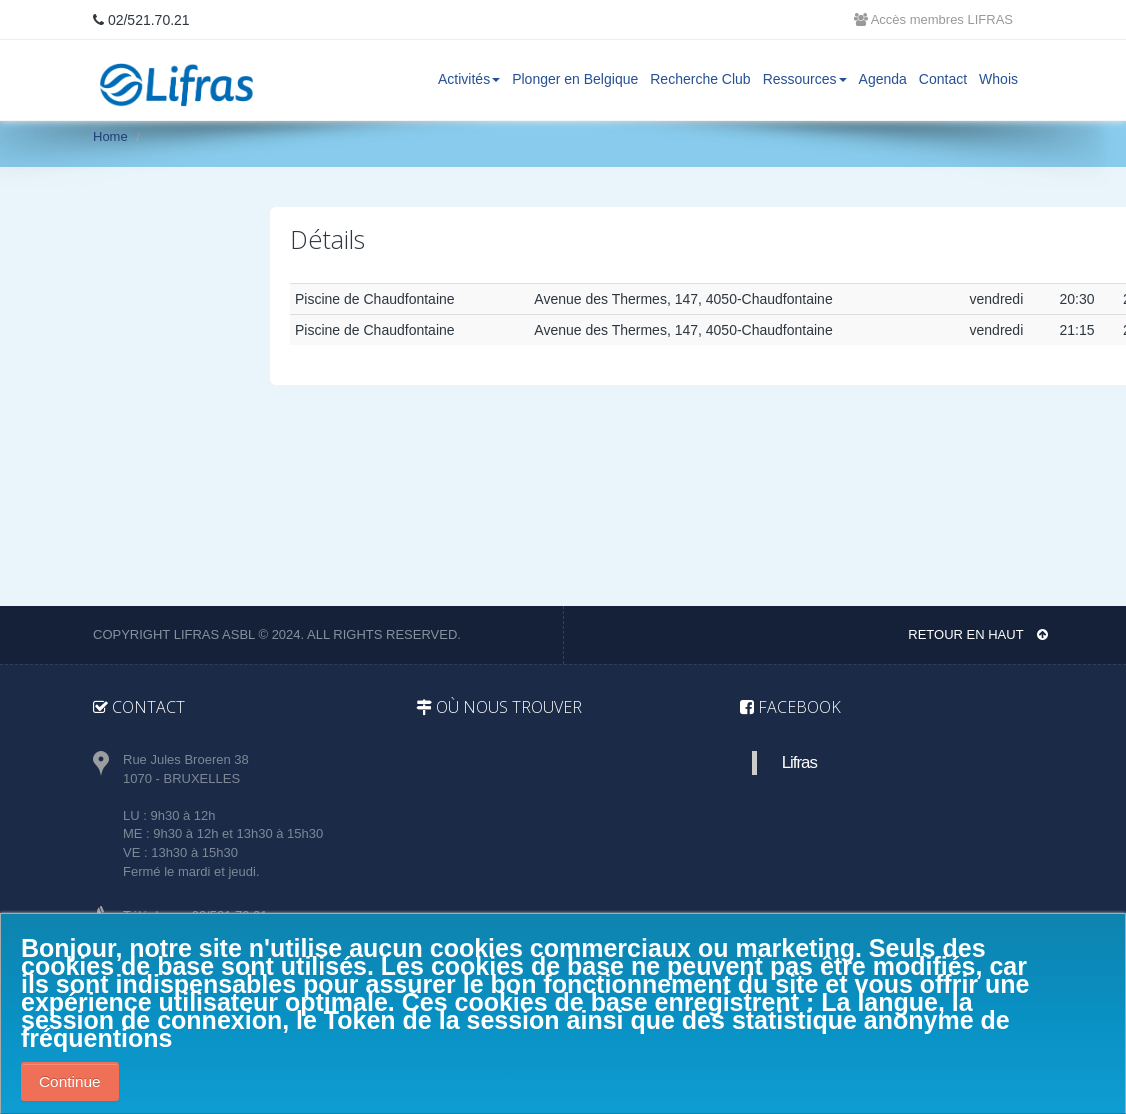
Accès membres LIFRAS (933, 19)
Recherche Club (700, 79)
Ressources (805, 79)
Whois (998, 79)
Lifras (799, 762)
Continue (70, 1081)
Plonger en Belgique (575, 79)
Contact (943, 79)
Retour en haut (978, 634)
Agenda (883, 79)
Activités (469, 79)
